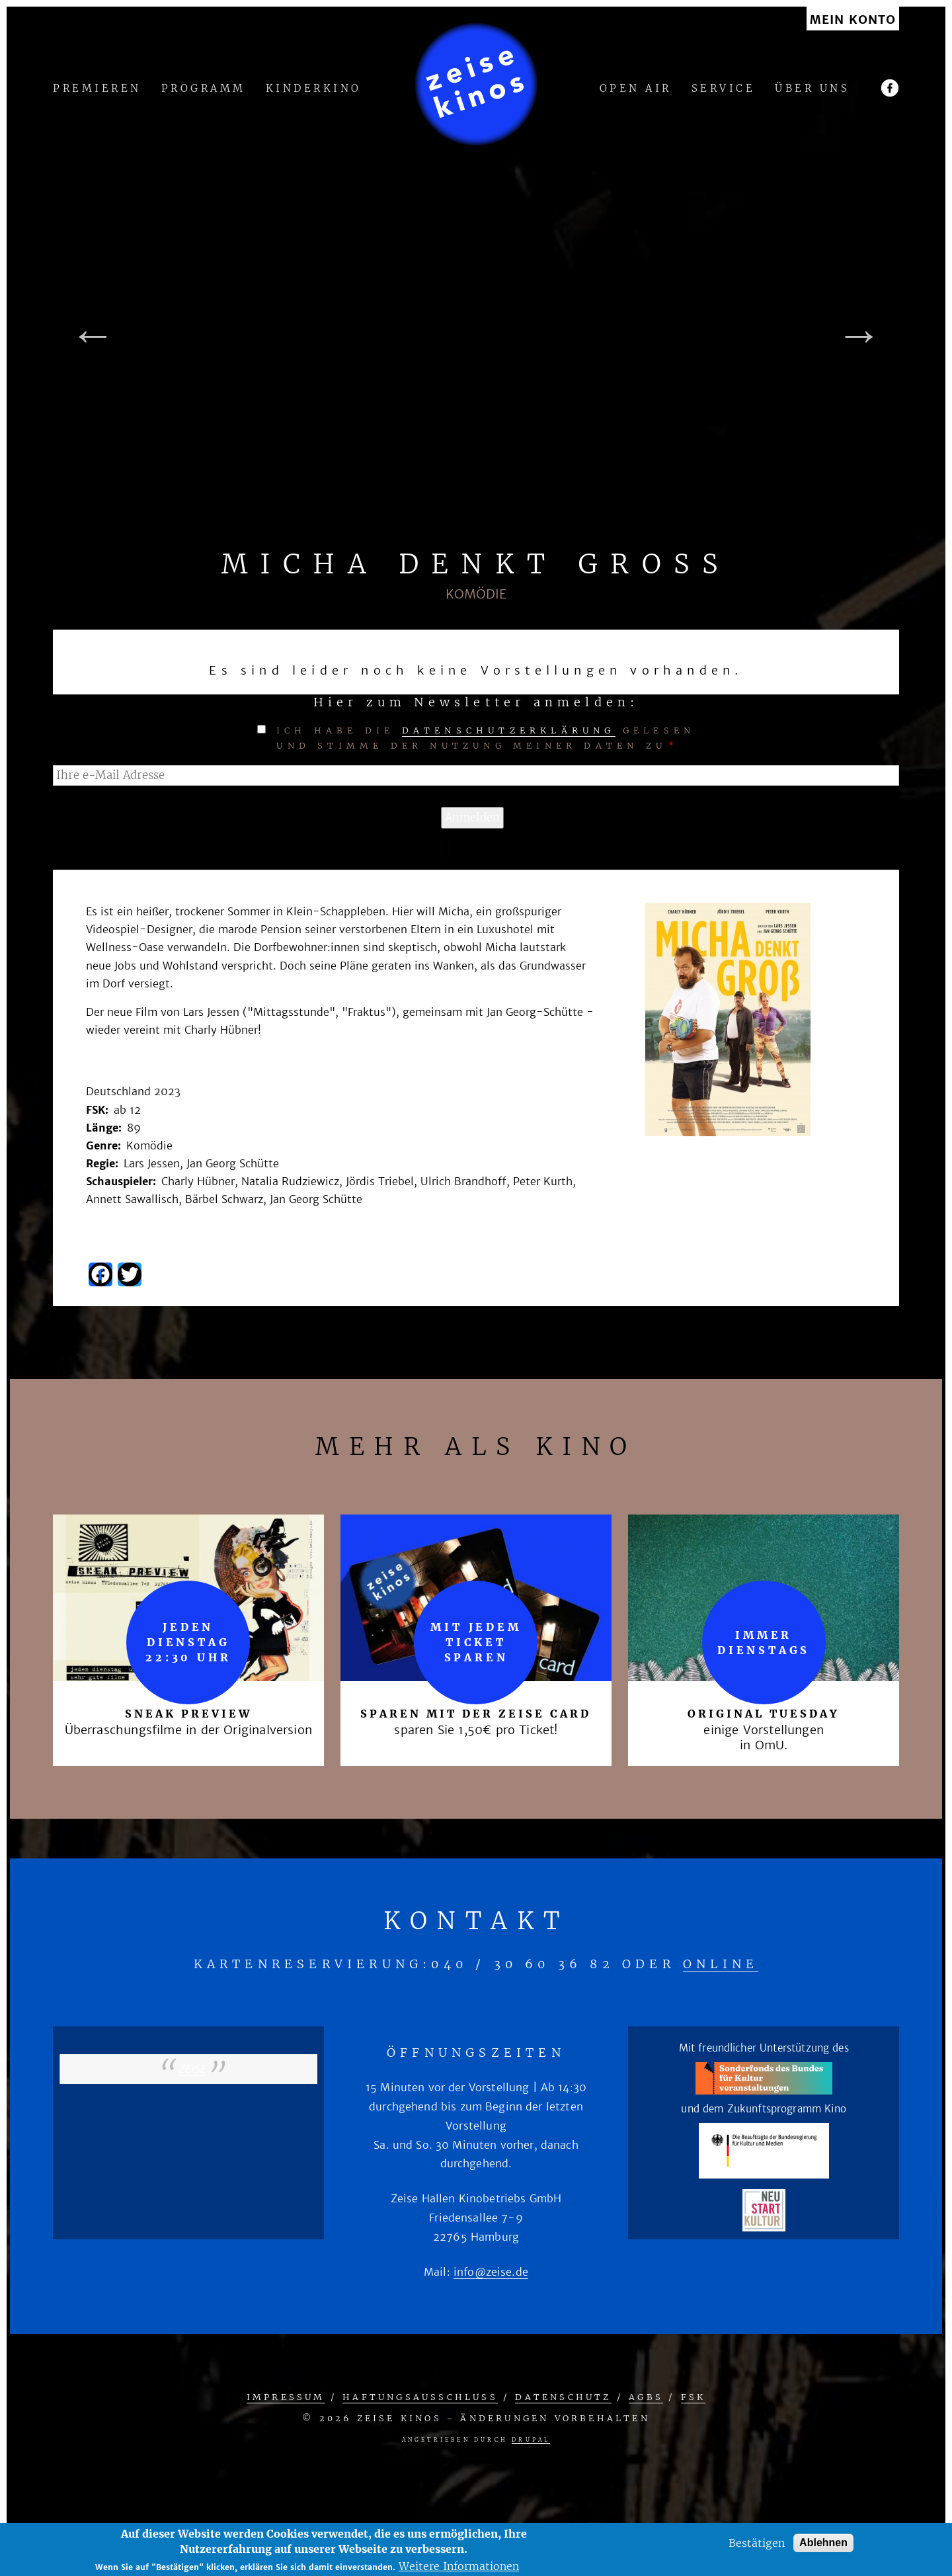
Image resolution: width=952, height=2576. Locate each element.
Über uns (812, 89)
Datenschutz (563, 2397)
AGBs (646, 2397)
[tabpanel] (476, 335)
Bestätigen (757, 2543)
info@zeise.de (491, 2271)
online (720, 1964)
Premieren (97, 89)
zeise (192, 2068)
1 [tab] (466, 541)
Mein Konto (853, 20)
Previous (93, 335)
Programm (203, 89)
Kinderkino (314, 89)
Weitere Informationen (459, 2566)
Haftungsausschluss (420, 2397)
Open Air (636, 89)
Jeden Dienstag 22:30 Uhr (188, 1642)
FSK (693, 2397)
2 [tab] (486, 541)
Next (859, 335)
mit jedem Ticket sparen (475, 1642)
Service (724, 89)
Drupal (531, 2439)
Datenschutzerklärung (508, 730)
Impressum (286, 2397)
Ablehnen (823, 2542)
